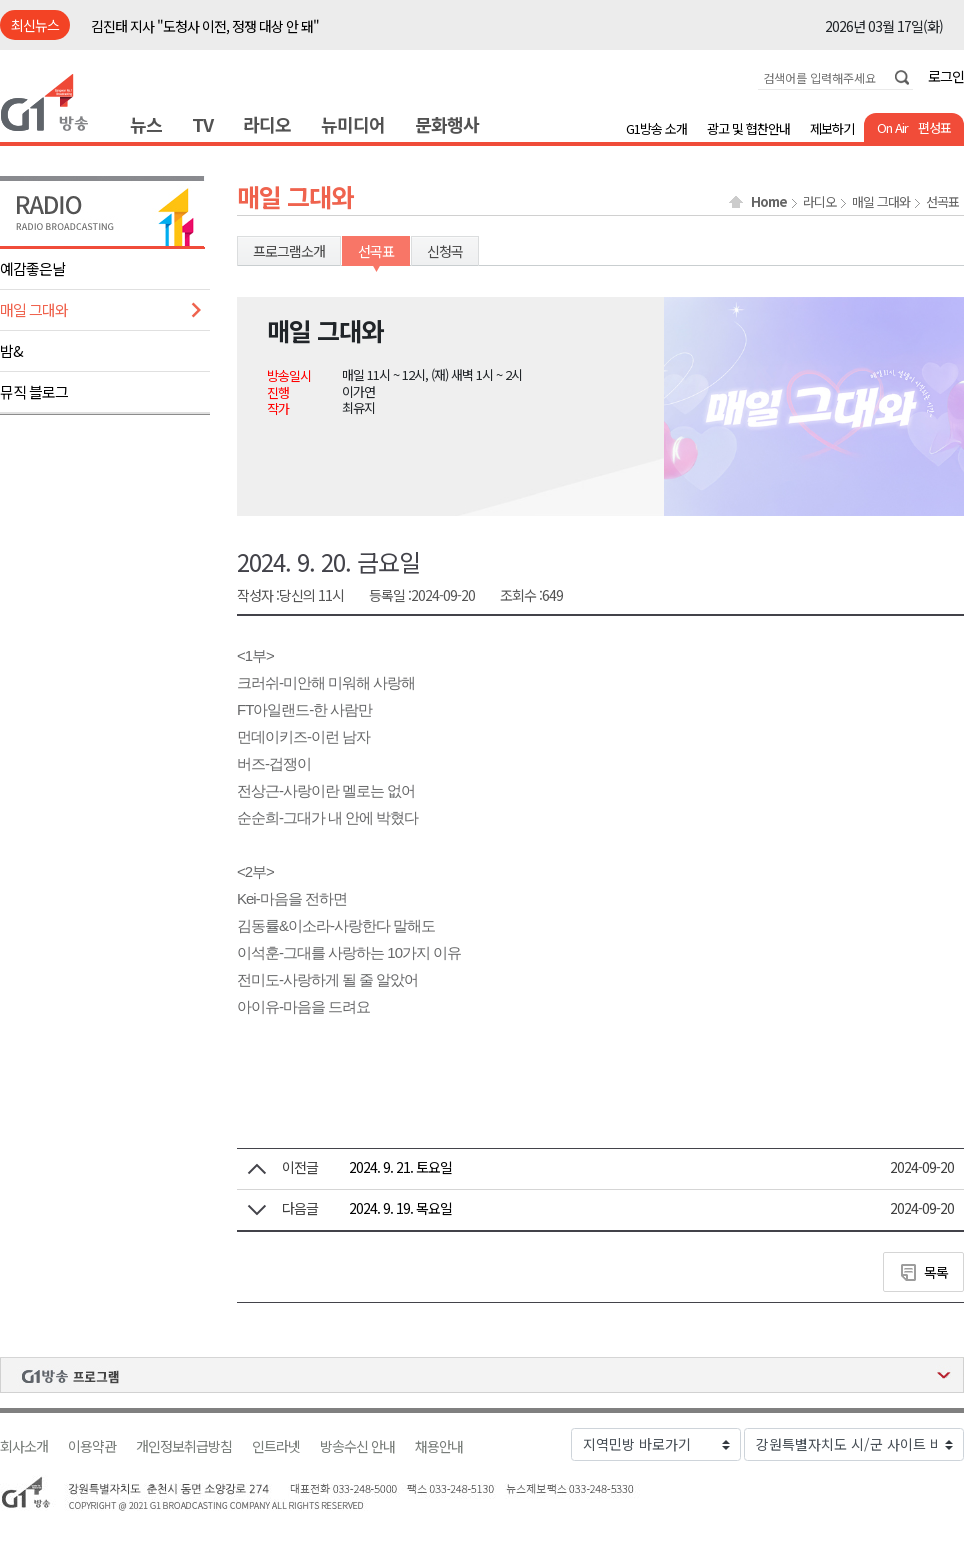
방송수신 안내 (357, 1446)
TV (202, 124)
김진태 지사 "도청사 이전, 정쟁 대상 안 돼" (205, 26)
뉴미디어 (353, 124)
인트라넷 (276, 1446)
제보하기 (832, 128)
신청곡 (445, 251)
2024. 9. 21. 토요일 (400, 1167)
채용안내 (439, 1446)
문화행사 (447, 124)
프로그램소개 (289, 251)
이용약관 (92, 1446)
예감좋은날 (32, 268)
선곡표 (942, 202)
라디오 (267, 124)
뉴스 (146, 124)
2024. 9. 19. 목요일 (400, 1208)
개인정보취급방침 (184, 1446)
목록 (936, 1272)
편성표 (934, 127)
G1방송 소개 (656, 128)
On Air (892, 127)
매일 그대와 (34, 309)
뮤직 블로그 (34, 391)
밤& (11, 350)
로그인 (946, 76)
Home (769, 202)
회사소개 (24, 1446)
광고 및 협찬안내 (748, 128)
